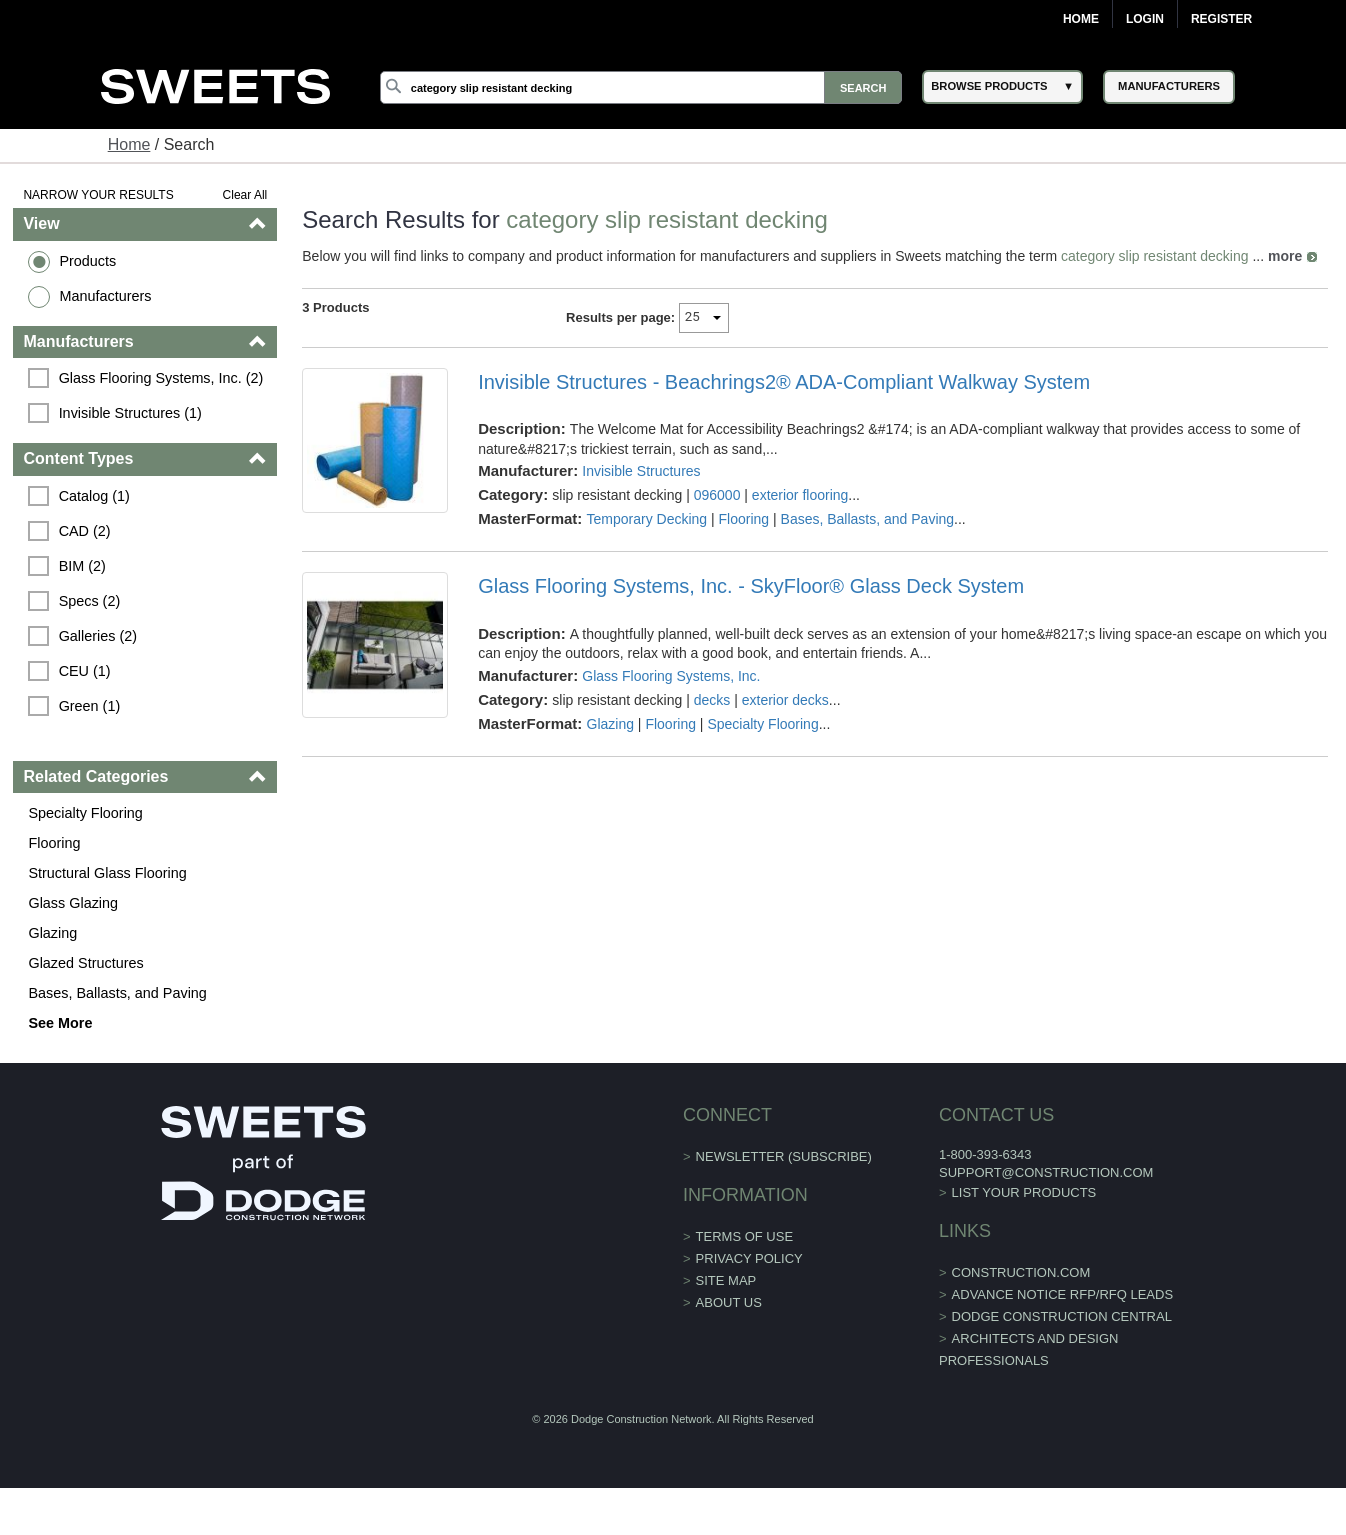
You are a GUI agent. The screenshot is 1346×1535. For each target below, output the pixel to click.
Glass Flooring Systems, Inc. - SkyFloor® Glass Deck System (751, 586)
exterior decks (785, 700)
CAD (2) (85, 531)
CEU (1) (85, 671)
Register (1221, 19)
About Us (729, 1302)
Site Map (726, 1280)
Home (1081, 19)
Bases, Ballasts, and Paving (117, 993)
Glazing (52, 933)
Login (1145, 19)
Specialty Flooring (85, 813)
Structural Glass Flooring (107, 873)
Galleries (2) (98, 636)
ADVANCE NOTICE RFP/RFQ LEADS (1063, 1294)
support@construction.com (1046, 1172)
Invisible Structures (641, 471)
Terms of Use (745, 1236)
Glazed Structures (85, 963)
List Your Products (1024, 1192)
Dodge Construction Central (1062, 1316)
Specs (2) (90, 601)
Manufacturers (105, 296)
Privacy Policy (749, 1258)
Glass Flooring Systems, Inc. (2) (161, 378)
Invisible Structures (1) (130, 413)
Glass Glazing (73, 903)
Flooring (54, 843)
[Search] (641, 87)
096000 (717, 495)
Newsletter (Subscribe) (784, 1156)
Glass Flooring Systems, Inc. (671, 676)
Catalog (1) (94, 496)
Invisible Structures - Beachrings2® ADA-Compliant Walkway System (784, 382)
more (1285, 256)
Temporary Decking (647, 519)
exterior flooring (800, 495)
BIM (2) (82, 566)
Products (87, 261)
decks (712, 700)
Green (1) (90, 706)
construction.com (1021, 1272)
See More (60, 1023)
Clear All (245, 195)
